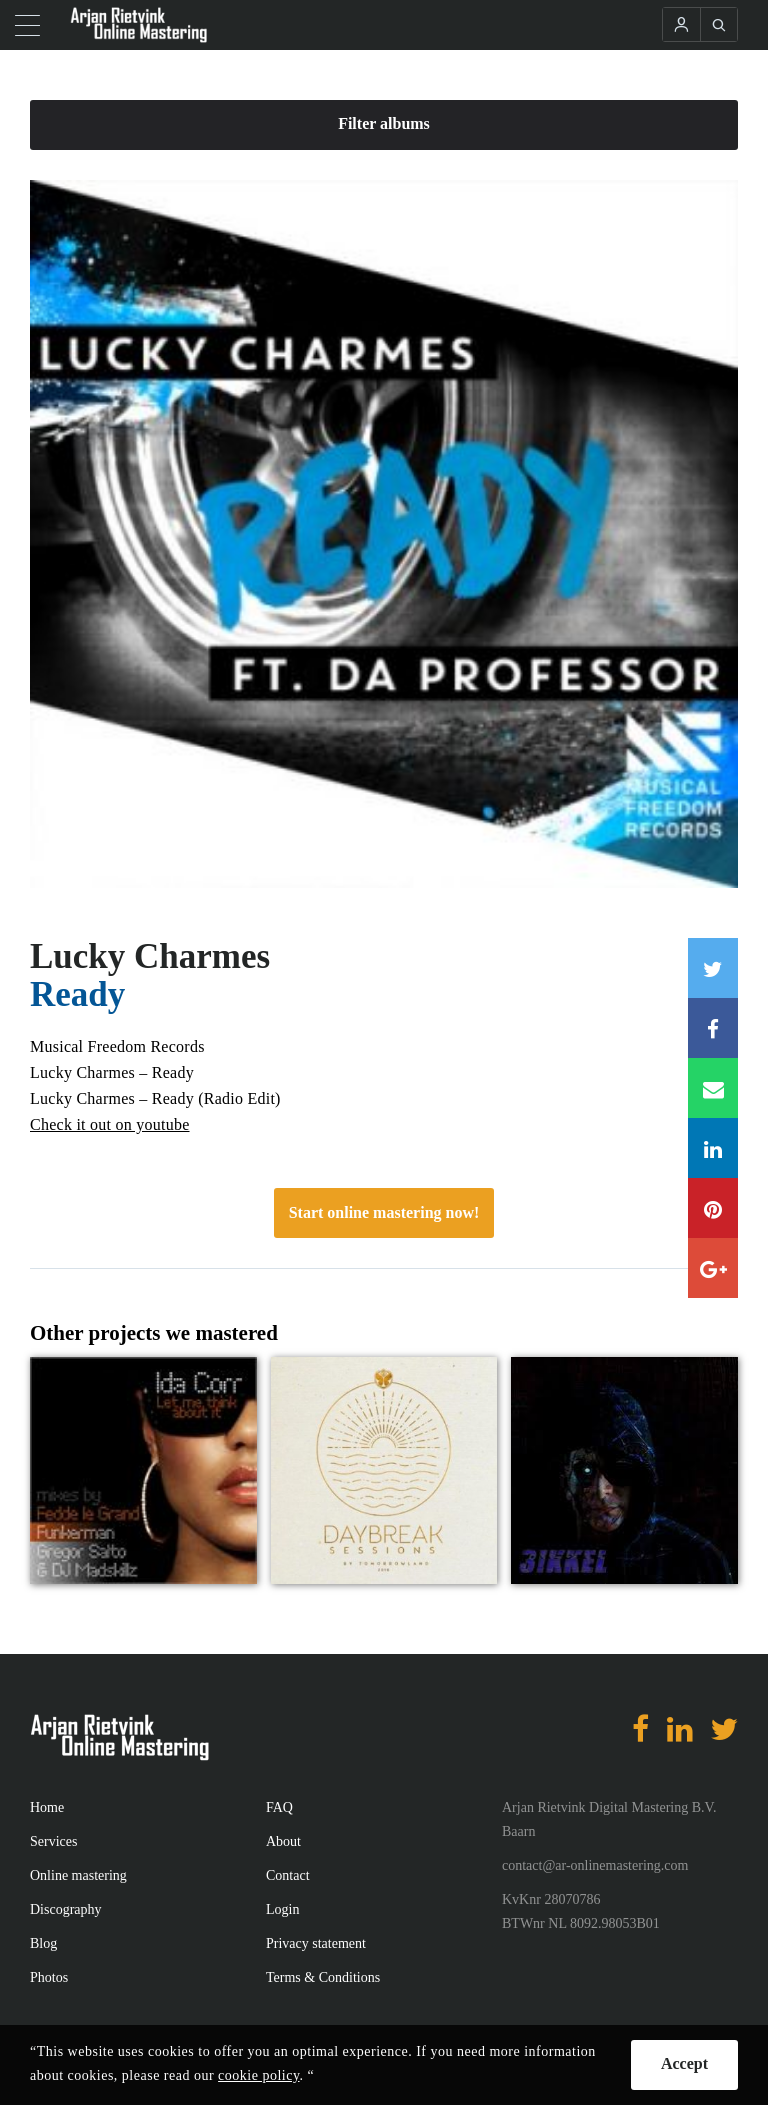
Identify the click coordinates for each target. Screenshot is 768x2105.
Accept (684, 2063)
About (283, 1841)
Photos (49, 1977)
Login (282, 1909)
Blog (43, 1943)
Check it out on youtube (110, 1124)
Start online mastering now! (384, 1212)
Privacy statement (316, 1943)
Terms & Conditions (323, 1977)
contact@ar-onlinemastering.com (595, 1865)
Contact (288, 1875)
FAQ (279, 1807)
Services (53, 1841)
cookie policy (258, 2075)
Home (47, 1807)
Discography (66, 1909)
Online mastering (78, 1875)
